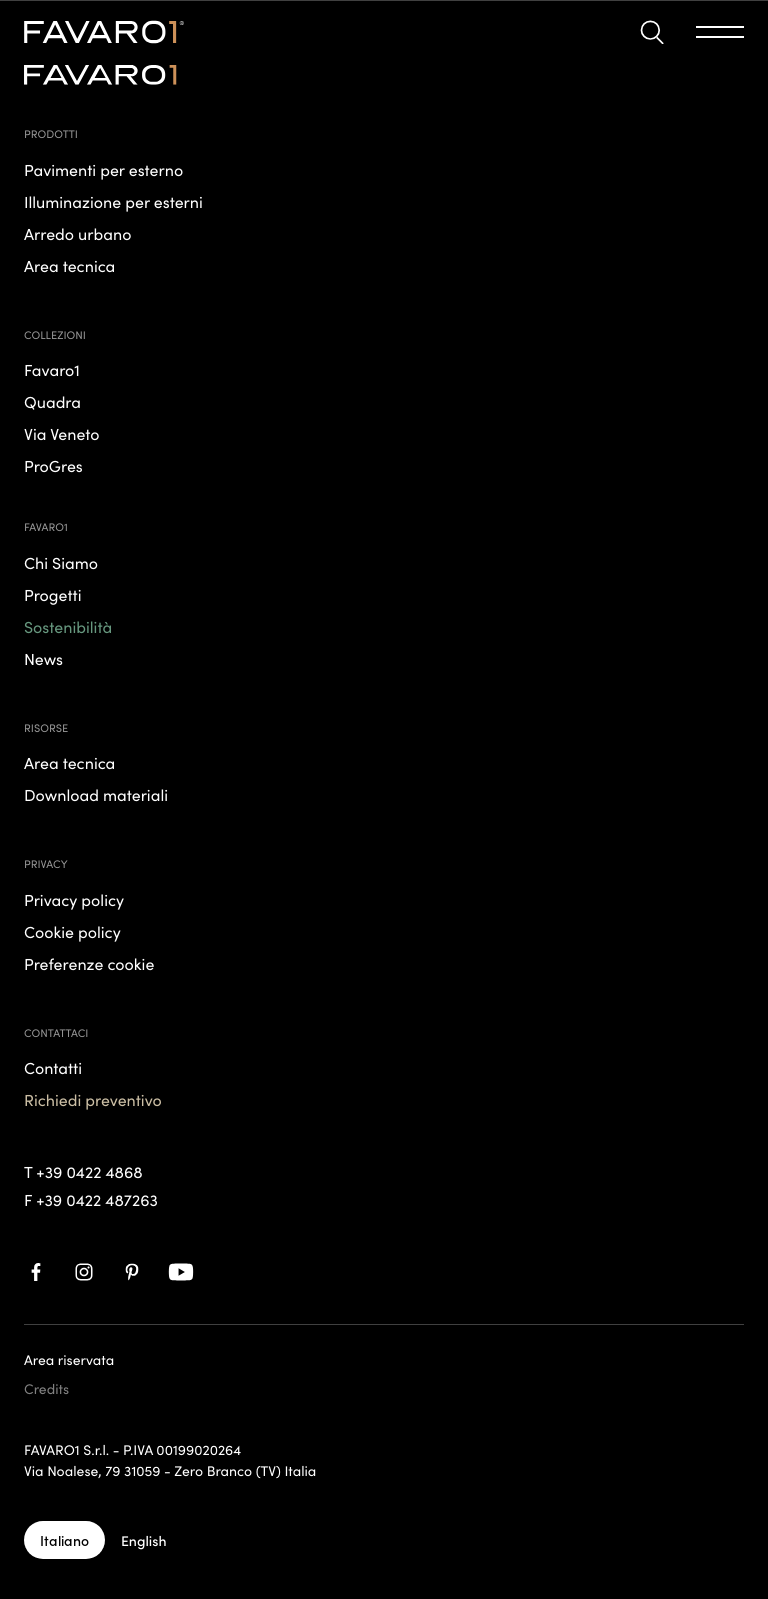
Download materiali (96, 795)
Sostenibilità (68, 627)
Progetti (53, 595)
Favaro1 (52, 370)
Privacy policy (74, 900)
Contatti (53, 1068)
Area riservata (69, 1359)
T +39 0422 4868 (83, 1172)
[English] (144, 1540)
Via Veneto (62, 434)
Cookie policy (72, 932)
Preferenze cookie (89, 964)
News (43, 659)
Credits (46, 1388)
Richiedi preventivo (93, 1100)
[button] (652, 32)
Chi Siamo (61, 563)
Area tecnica (69, 763)
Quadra (52, 402)
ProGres (53, 466)
